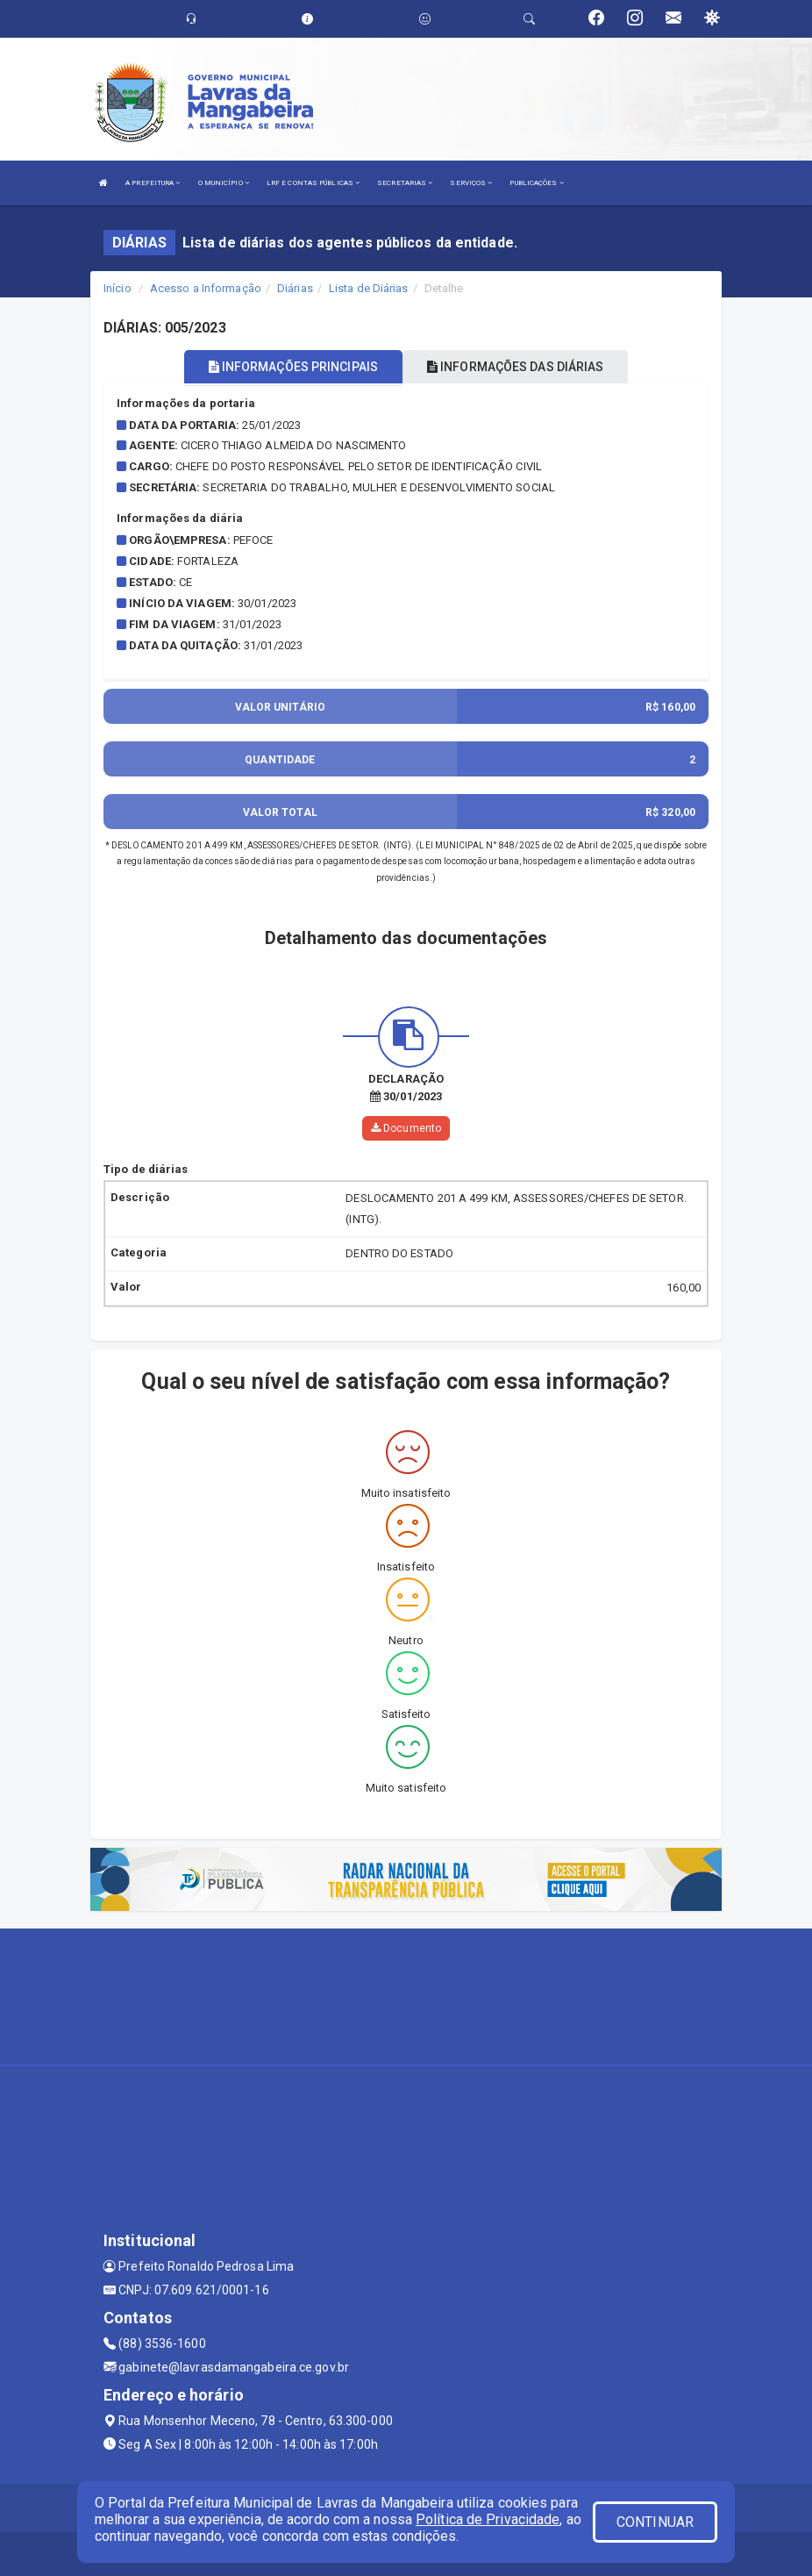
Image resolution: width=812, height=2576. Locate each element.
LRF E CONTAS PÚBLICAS (313, 183)
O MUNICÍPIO (223, 183)
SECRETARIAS (404, 183)
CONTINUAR (655, 2522)
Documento (406, 1128)
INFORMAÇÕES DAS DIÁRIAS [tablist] (515, 367)
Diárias (295, 288)
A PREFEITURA (152, 183)
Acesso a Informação (205, 288)
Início (117, 288)
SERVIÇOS (471, 183)
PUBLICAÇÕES (536, 183)
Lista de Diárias (369, 288)
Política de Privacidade (487, 2519)
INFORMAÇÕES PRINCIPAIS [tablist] (293, 367)
